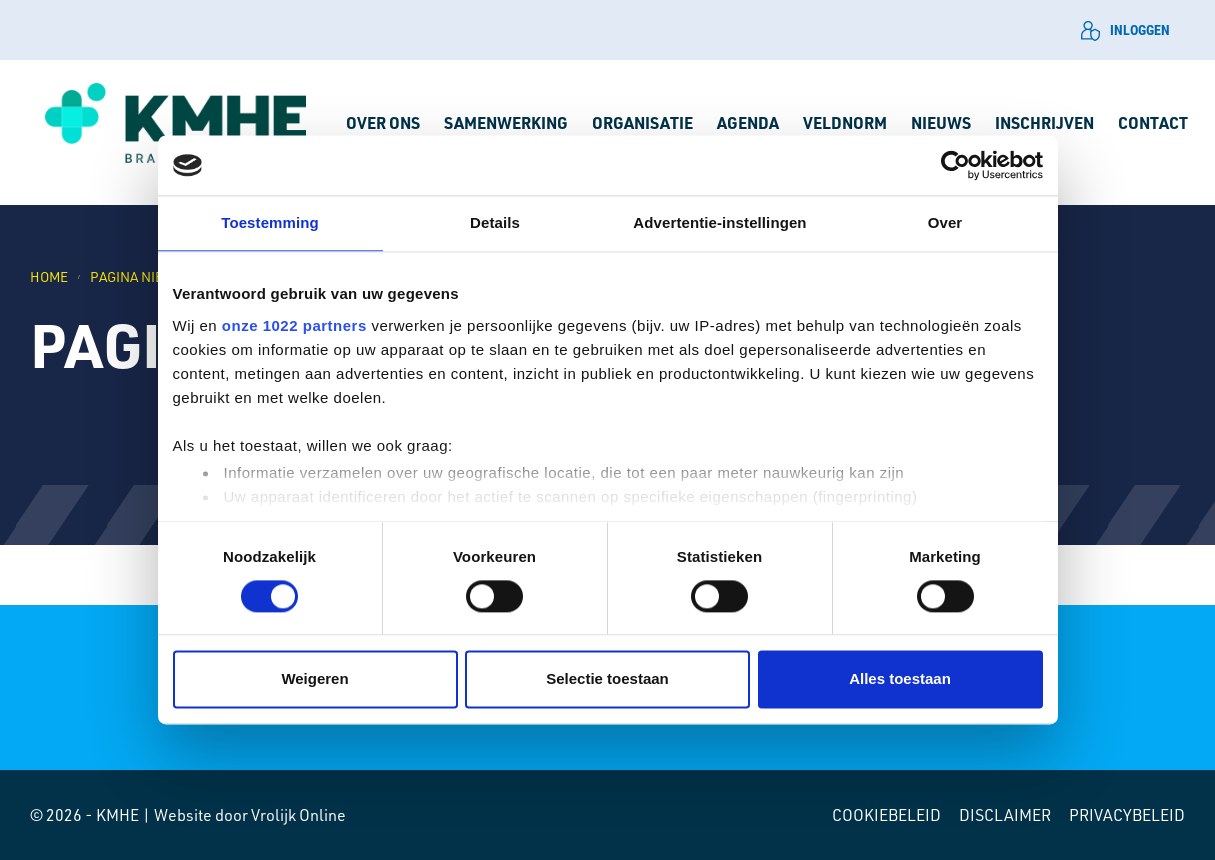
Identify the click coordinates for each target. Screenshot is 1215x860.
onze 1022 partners (294, 325)
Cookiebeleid (886, 815)
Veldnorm (845, 122)
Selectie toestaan (607, 679)
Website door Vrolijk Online (250, 815)
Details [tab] (495, 222)
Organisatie (642, 122)
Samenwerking (506, 122)
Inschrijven (1044, 122)
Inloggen (1125, 30)
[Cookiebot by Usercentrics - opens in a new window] (955, 165)
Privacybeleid (1127, 815)
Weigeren (314, 679)
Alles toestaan (900, 679)
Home (49, 276)
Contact (1153, 122)
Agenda (748, 122)
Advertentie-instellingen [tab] (719, 222)
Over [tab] (945, 222)
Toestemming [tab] (270, 222)
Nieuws (941, 122)
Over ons (383, 122)
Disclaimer (1005, 815)
